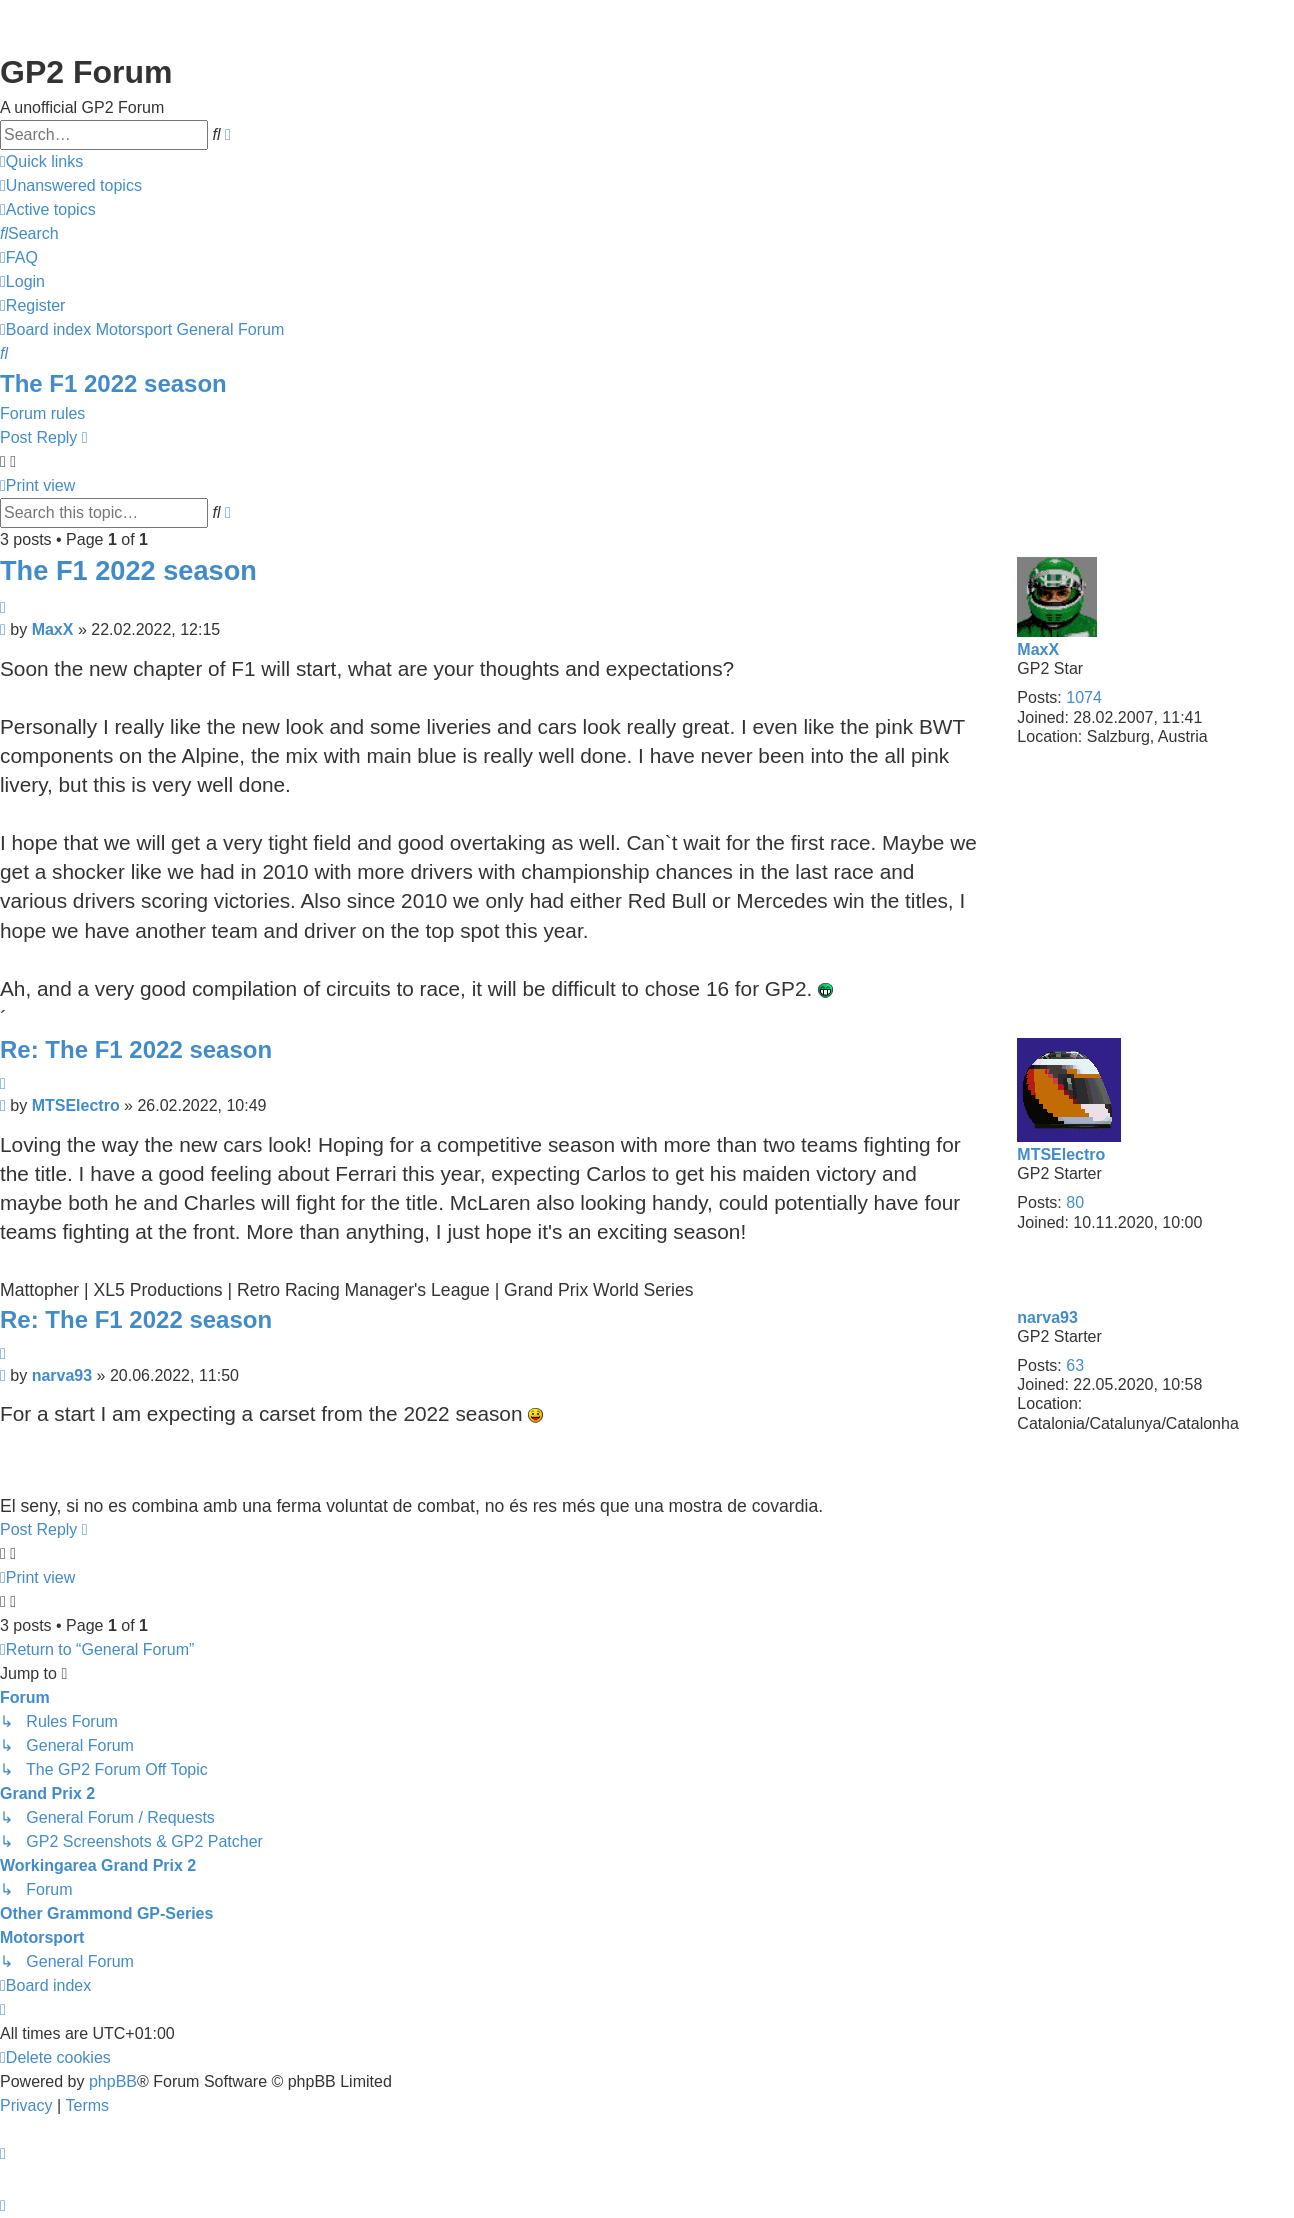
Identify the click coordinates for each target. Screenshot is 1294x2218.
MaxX (1038, 649)
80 (1075, 1202)
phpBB (113, 2081)
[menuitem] (71, 186)
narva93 (1047, 1317)
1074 (1084, 697)
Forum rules (42, 413)
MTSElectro (1061, 1154)
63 (1075, 1365)
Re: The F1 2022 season (136, 1049)
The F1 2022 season (113, 383)
